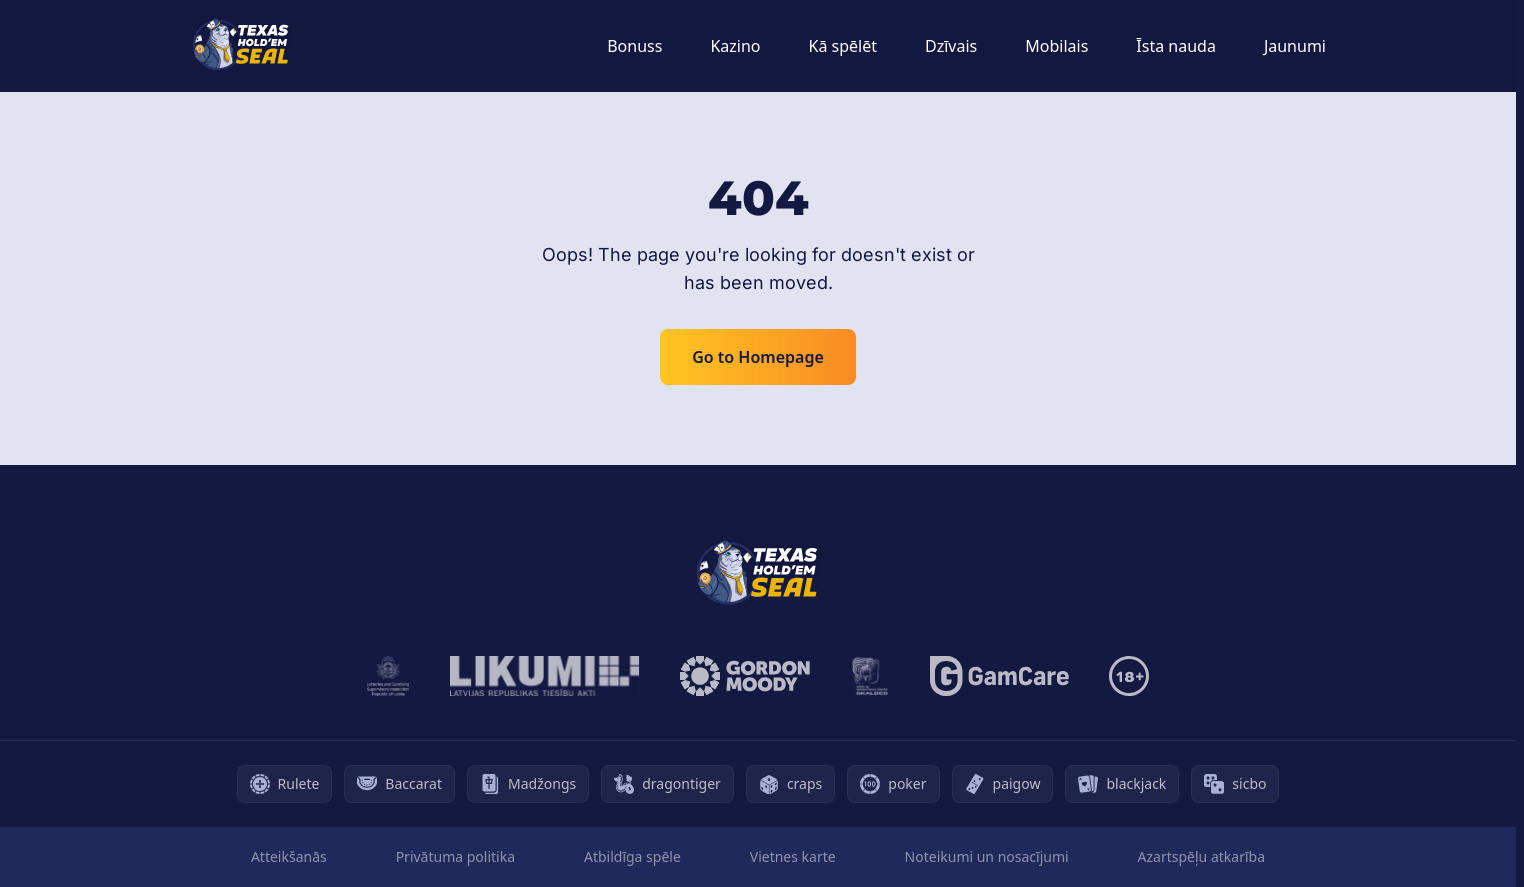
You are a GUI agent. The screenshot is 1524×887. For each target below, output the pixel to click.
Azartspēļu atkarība (1201, 856)
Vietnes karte (793, 856)
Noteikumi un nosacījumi (987, 856)
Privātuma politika (455, 856)
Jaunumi (1295, 46)
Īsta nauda (1176, 46)
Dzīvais (951, 46)
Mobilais (1056, 46)
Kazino (735, 46)
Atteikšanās (289, 856)
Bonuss (634, 46)
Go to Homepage (758, 357)
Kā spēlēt (843, 46)
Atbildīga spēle (632, 856)
